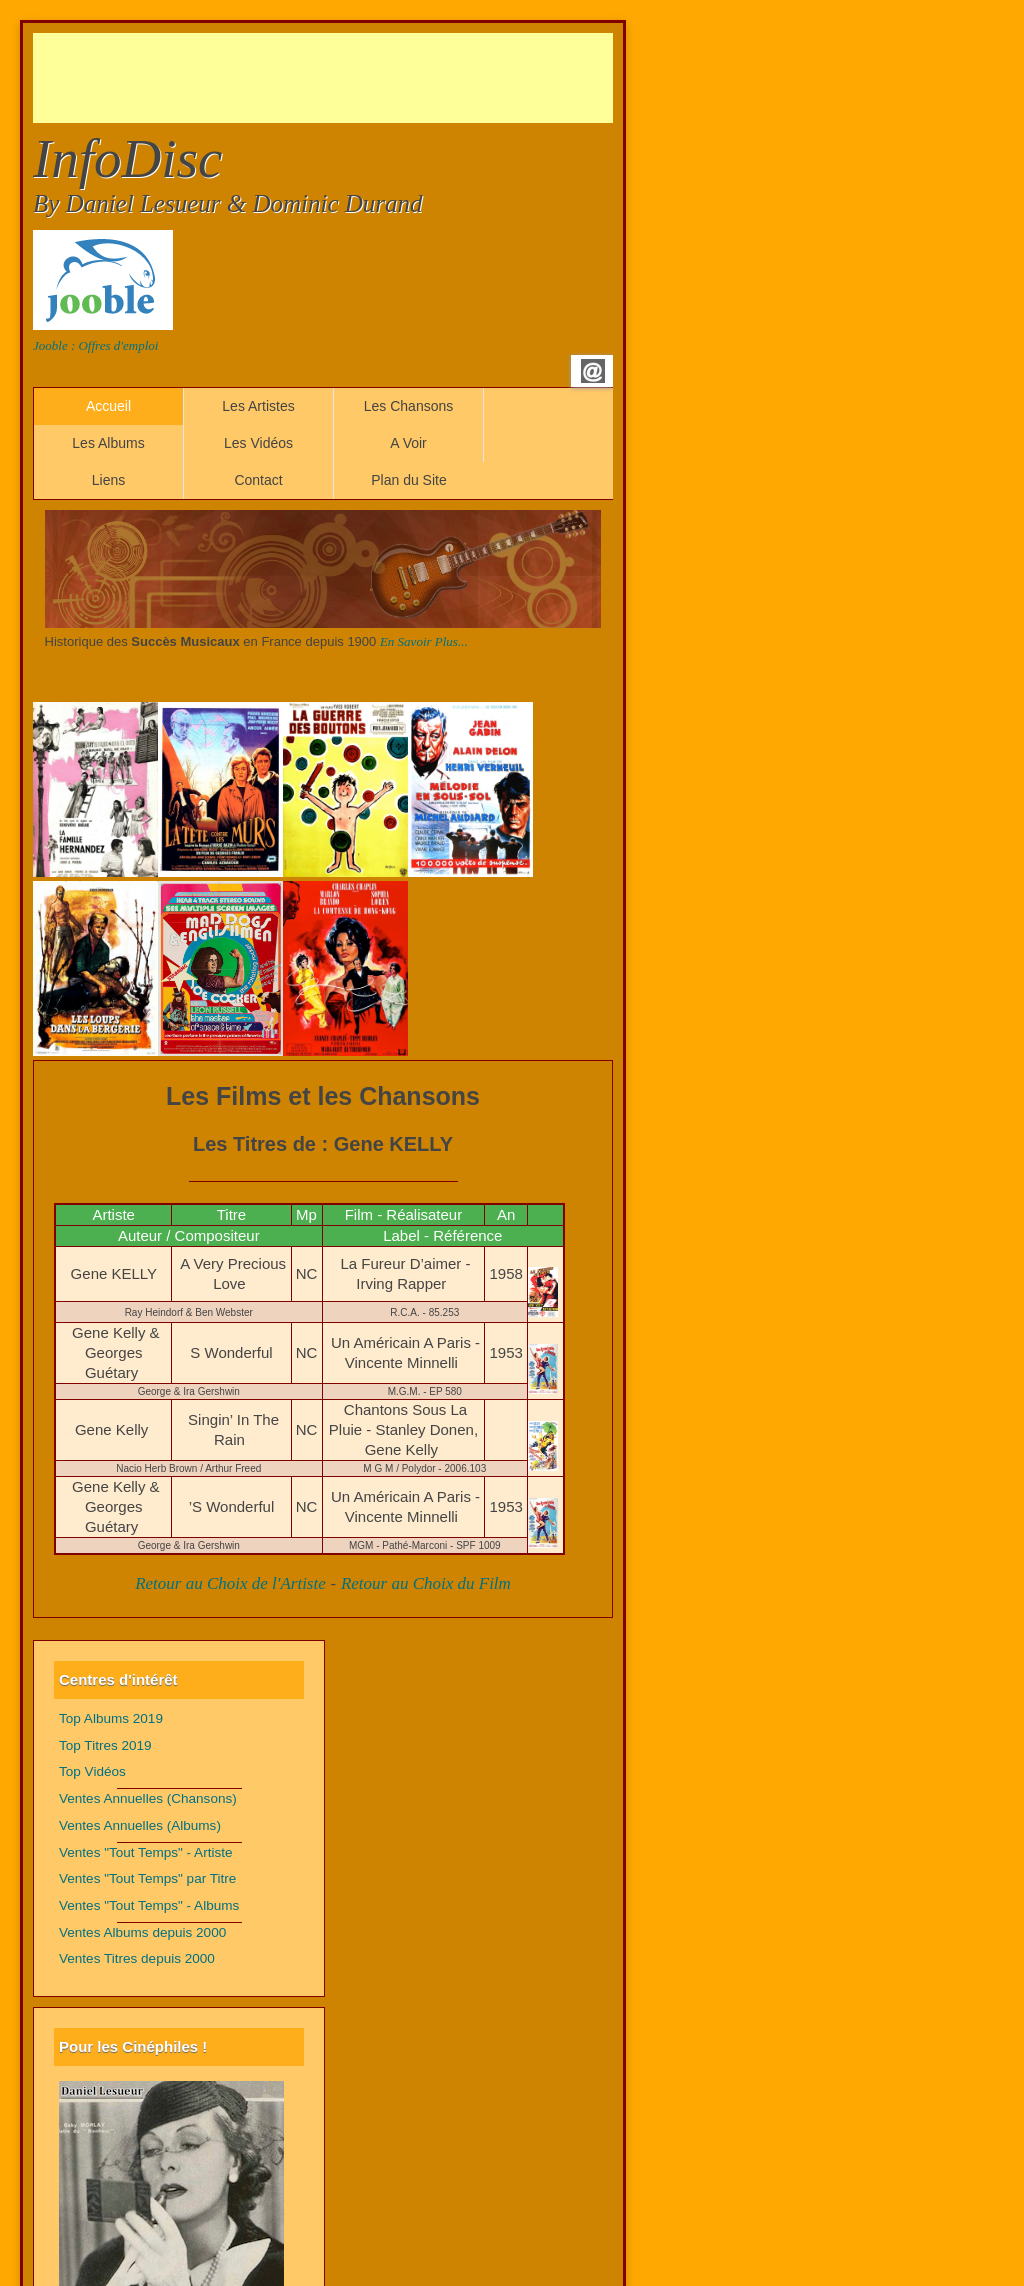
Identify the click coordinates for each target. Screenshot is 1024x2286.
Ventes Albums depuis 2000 (142, 1932)
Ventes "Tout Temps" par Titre (147, 1878)
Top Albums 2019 (111, 1718)
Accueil (108, 406)
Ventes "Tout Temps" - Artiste (146, 1852)
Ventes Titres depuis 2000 (137, 1958)
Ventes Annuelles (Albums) (140, 1825)
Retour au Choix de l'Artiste (230, 1583)
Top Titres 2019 (105, 1745)
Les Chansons (409, 406)
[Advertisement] (397, 78)
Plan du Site (409, 480)
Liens (108, 480)
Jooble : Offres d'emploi (95, 345)
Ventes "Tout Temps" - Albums (149, 1905)
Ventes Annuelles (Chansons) (148, 1798)
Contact (258, 480)
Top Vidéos (92, 1771)
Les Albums (108, 443)
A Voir (408, 443)
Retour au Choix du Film (426, 1583)
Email (593, 371)
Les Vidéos (258, 443)
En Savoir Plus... (424, 641)
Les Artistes (258, 406)
